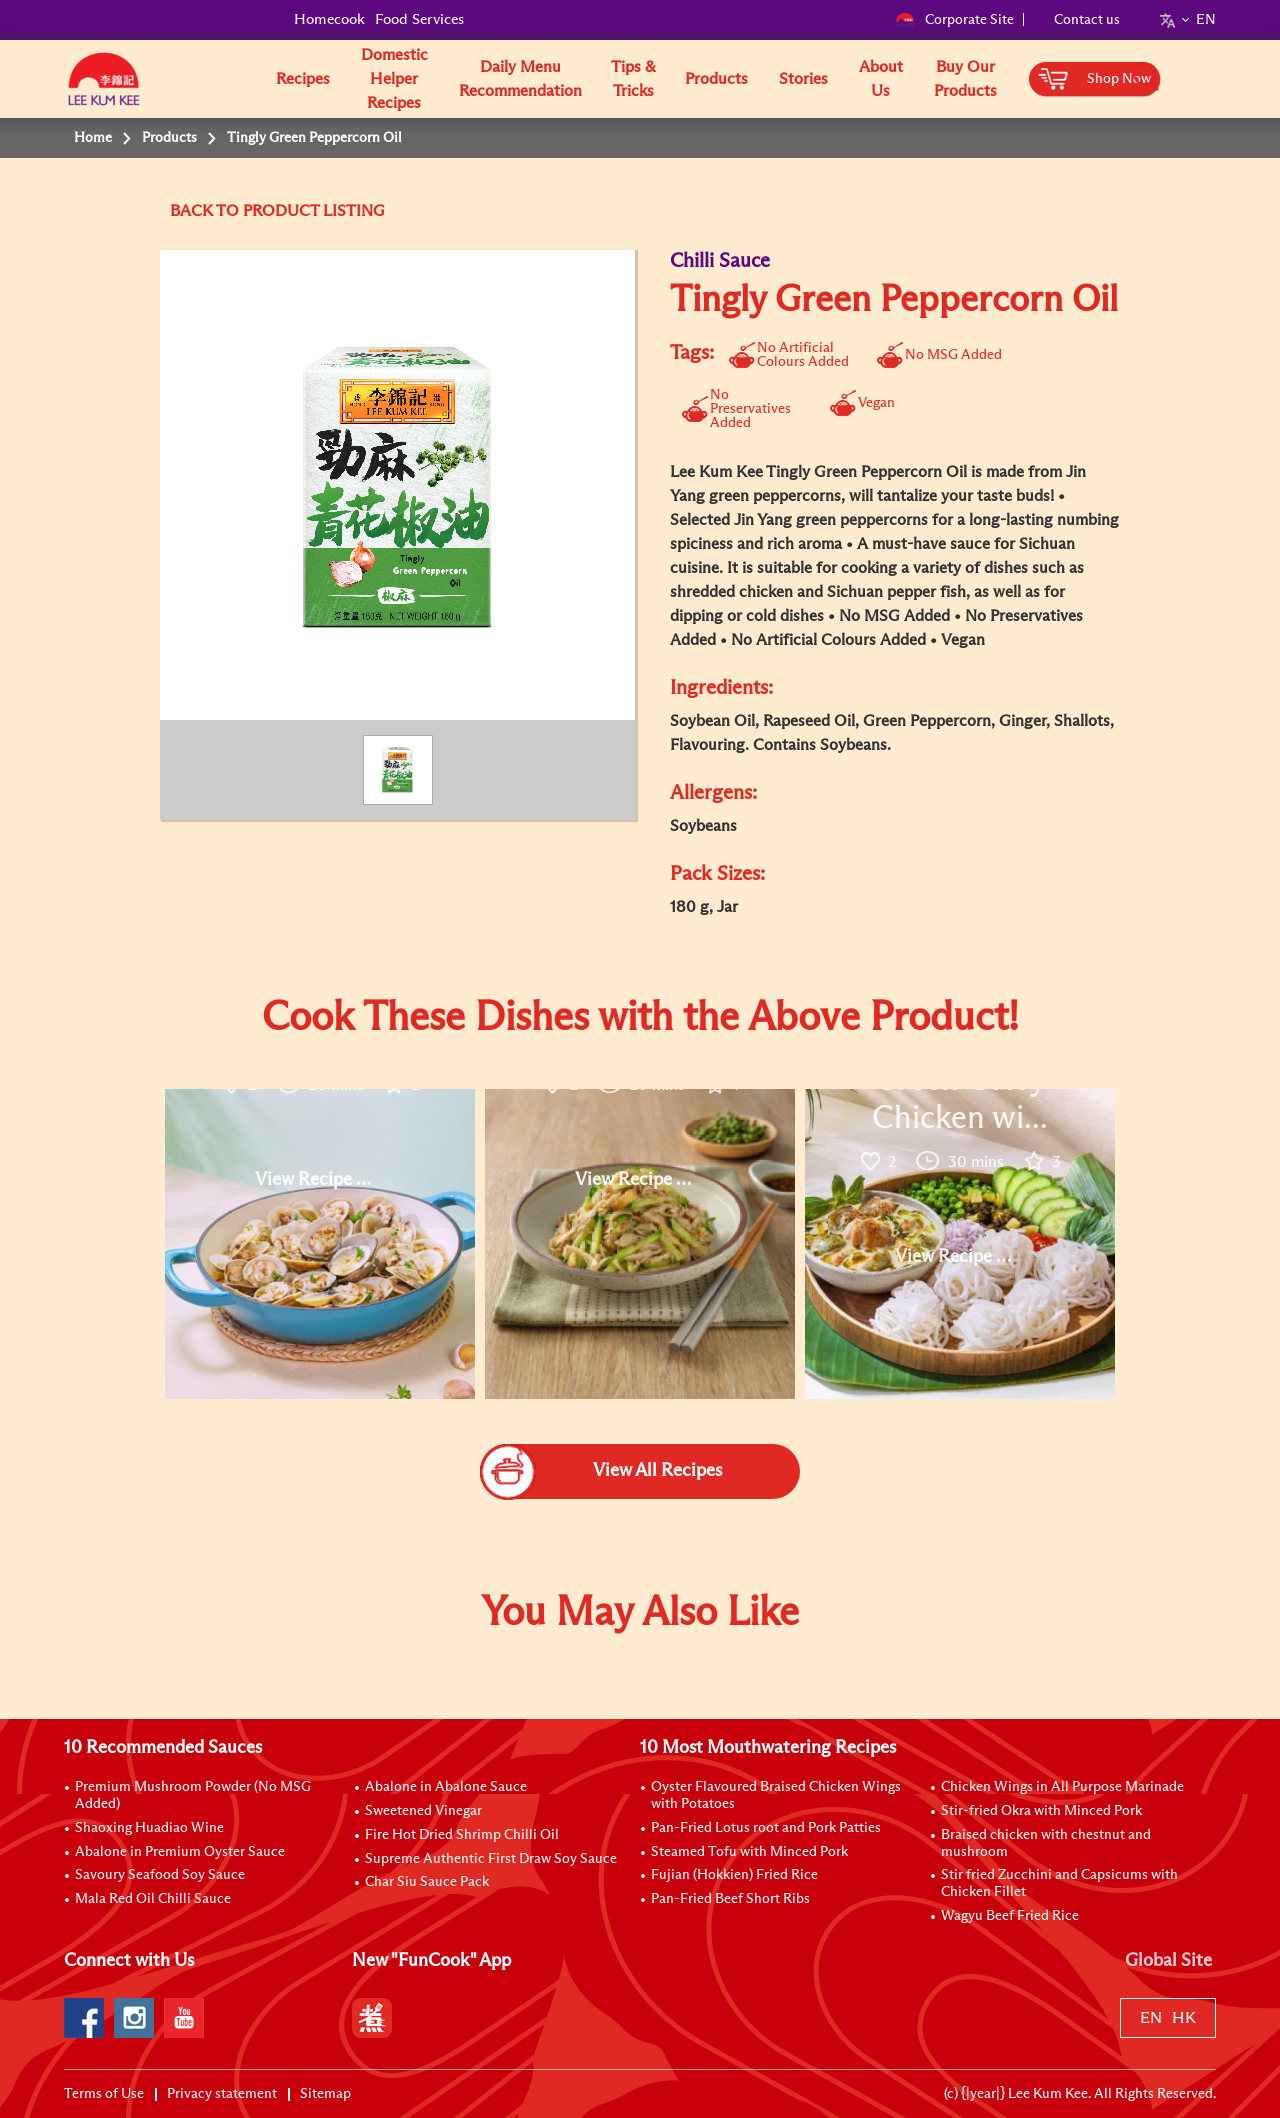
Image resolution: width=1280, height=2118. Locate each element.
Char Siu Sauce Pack (427, 1882)
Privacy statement (222, 2094)
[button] (1223, 78)
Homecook (329, 19)
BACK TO (206, 211)
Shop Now (1119, 79)
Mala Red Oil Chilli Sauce (153, 1899)
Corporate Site (954, 20)
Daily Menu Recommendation (520, 79)
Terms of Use (104, 2094)
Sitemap (325, 2094)
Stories (803, 79)
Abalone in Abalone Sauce (446, 1787)
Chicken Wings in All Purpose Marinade (1062, 1787)
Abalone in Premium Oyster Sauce (180, 1852)
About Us (881, 79)
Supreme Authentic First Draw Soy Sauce (491, 1859)
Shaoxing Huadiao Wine (149, 1828)
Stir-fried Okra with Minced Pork (1041, 1811)
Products (716, 79)
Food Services (419, 19)
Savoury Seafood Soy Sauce (160, 1875)
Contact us (1087, 20)
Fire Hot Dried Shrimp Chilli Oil (462, 1835)
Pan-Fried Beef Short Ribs (730, 1899)
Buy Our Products (965, 79)
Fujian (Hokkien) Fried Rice (734, 1875)
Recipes (303, 79)
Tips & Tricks (633, 79)
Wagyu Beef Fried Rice (1010, 1916)
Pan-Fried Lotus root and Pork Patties (766, 1828)
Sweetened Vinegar (423, 1811)
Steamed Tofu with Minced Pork (749, 1852)
